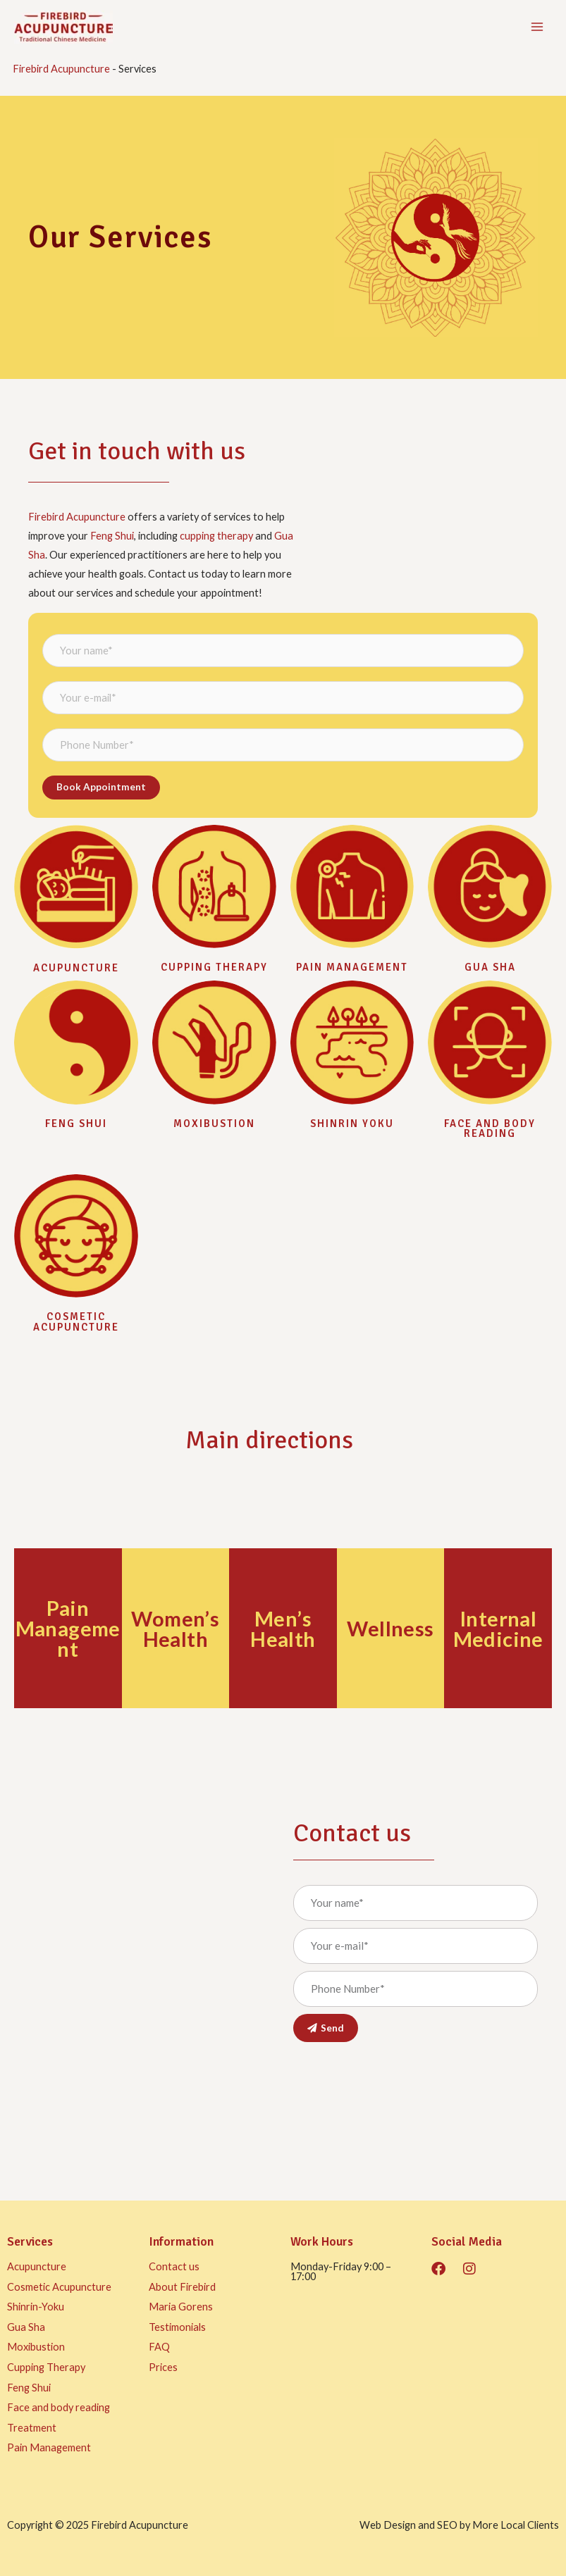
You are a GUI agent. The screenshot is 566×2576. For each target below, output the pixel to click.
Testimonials (177, 2327)
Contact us (174, 2266)
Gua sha (490, 967)
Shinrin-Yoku (35, 2307)
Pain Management (68, 1628)
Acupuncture (76, 968)
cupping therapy (216, 536)
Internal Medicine (498, 1628)
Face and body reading (490, 1128)
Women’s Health (175, 1628)
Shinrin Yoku (352, 1123)
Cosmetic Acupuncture (76, 1321)
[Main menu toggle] (537, 27)
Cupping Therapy (214, 967)
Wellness (390, 1628)
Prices (163, 2367)
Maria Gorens (181, 2307)
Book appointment (101, 786)
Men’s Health (282, 1628)
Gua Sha (26, 2327)
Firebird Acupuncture (61, 69)
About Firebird (182, 2287)
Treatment (31, 2428)
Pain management (352, 967)
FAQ (159, 2347)
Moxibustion (214, 1123)
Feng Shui (112, 536)
